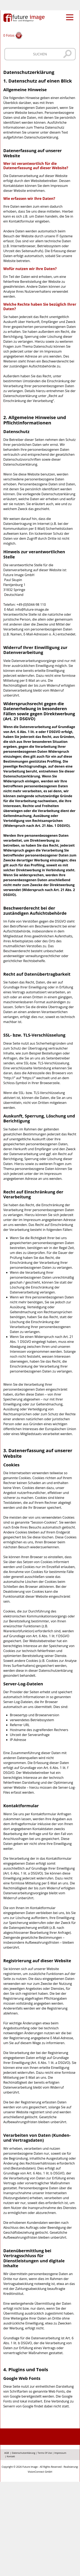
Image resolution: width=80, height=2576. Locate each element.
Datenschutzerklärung (23, 2452)
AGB (6, 2452)
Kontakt (11, 2456)
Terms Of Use (45, 2452)
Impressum (60, 2452)
